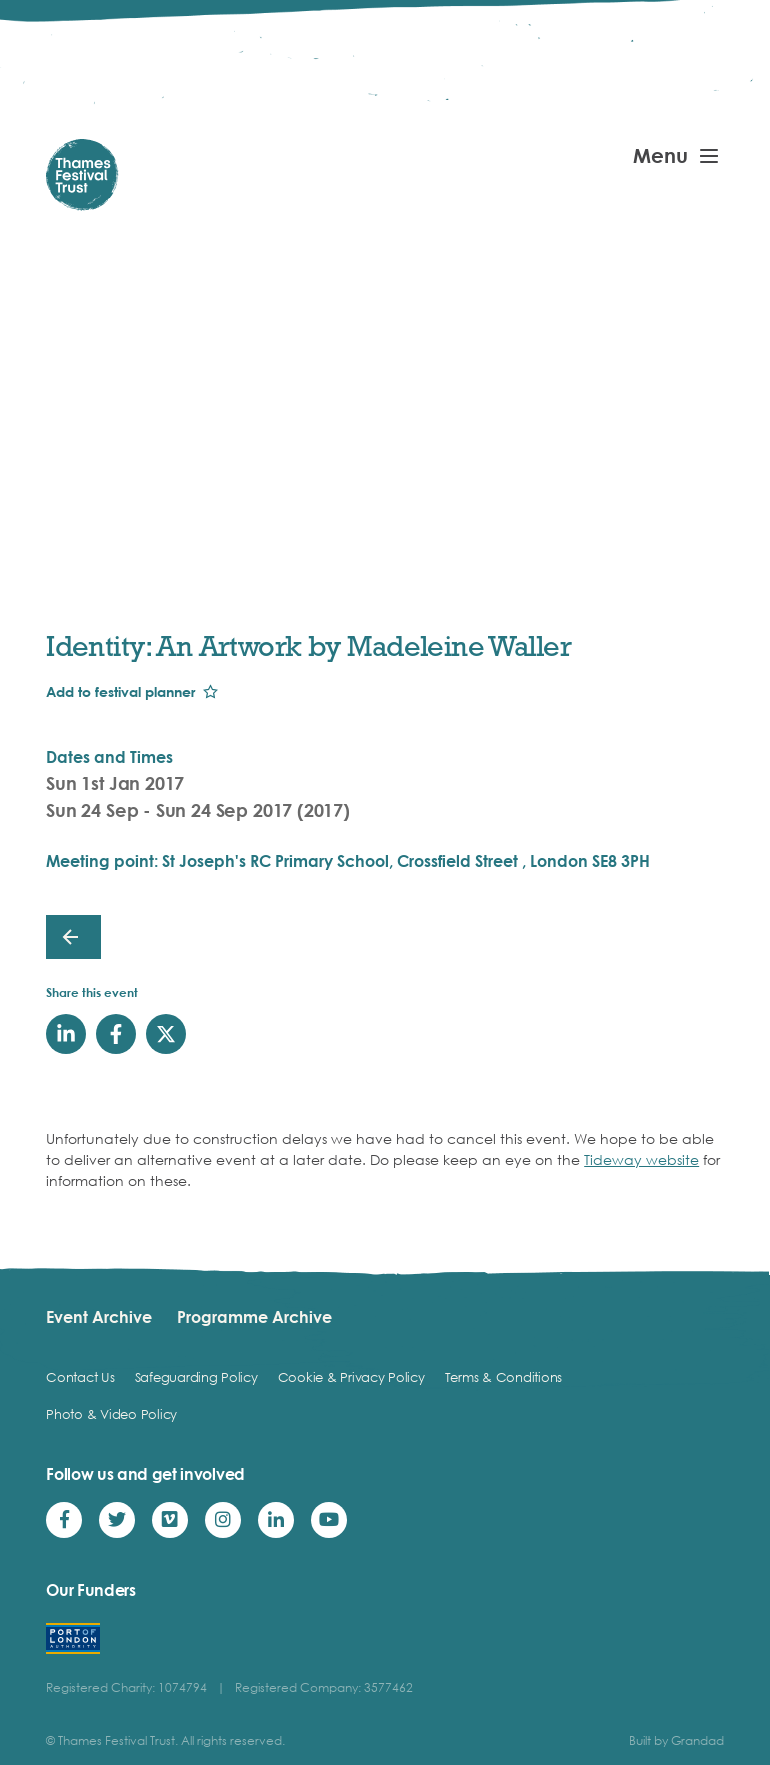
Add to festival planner (120, 691)
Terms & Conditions (503, 1377)
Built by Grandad (676, 1740)
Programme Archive (254, 1317)
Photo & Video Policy (111, 1414)
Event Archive (99, 1317)
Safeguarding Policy (196, 1377)
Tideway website (641, 1159)
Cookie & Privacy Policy (351, 1377)
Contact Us (80, 1377)
